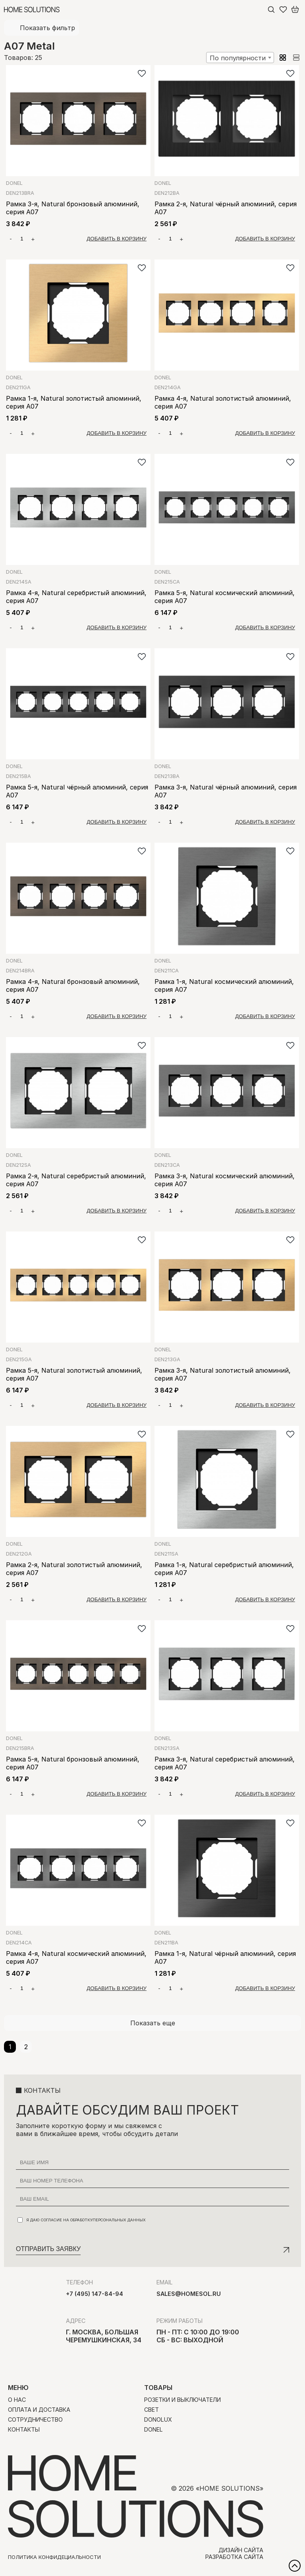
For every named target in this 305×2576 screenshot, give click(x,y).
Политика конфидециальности (54, 2557)
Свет (151, 2409)
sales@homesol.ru (188, 2293)
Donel (14, 183)
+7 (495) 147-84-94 (94, 2293)
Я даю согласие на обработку (81, 2220)
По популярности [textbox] (238, 58)
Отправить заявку (48, 2249)
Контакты (24, 2429)
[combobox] (240, 57)
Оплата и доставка (39, 2409)
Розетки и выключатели (182, 2399)
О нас (17, 2399)
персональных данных (119, 2220)
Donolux (158, 2419)
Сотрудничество (35, 2419)
